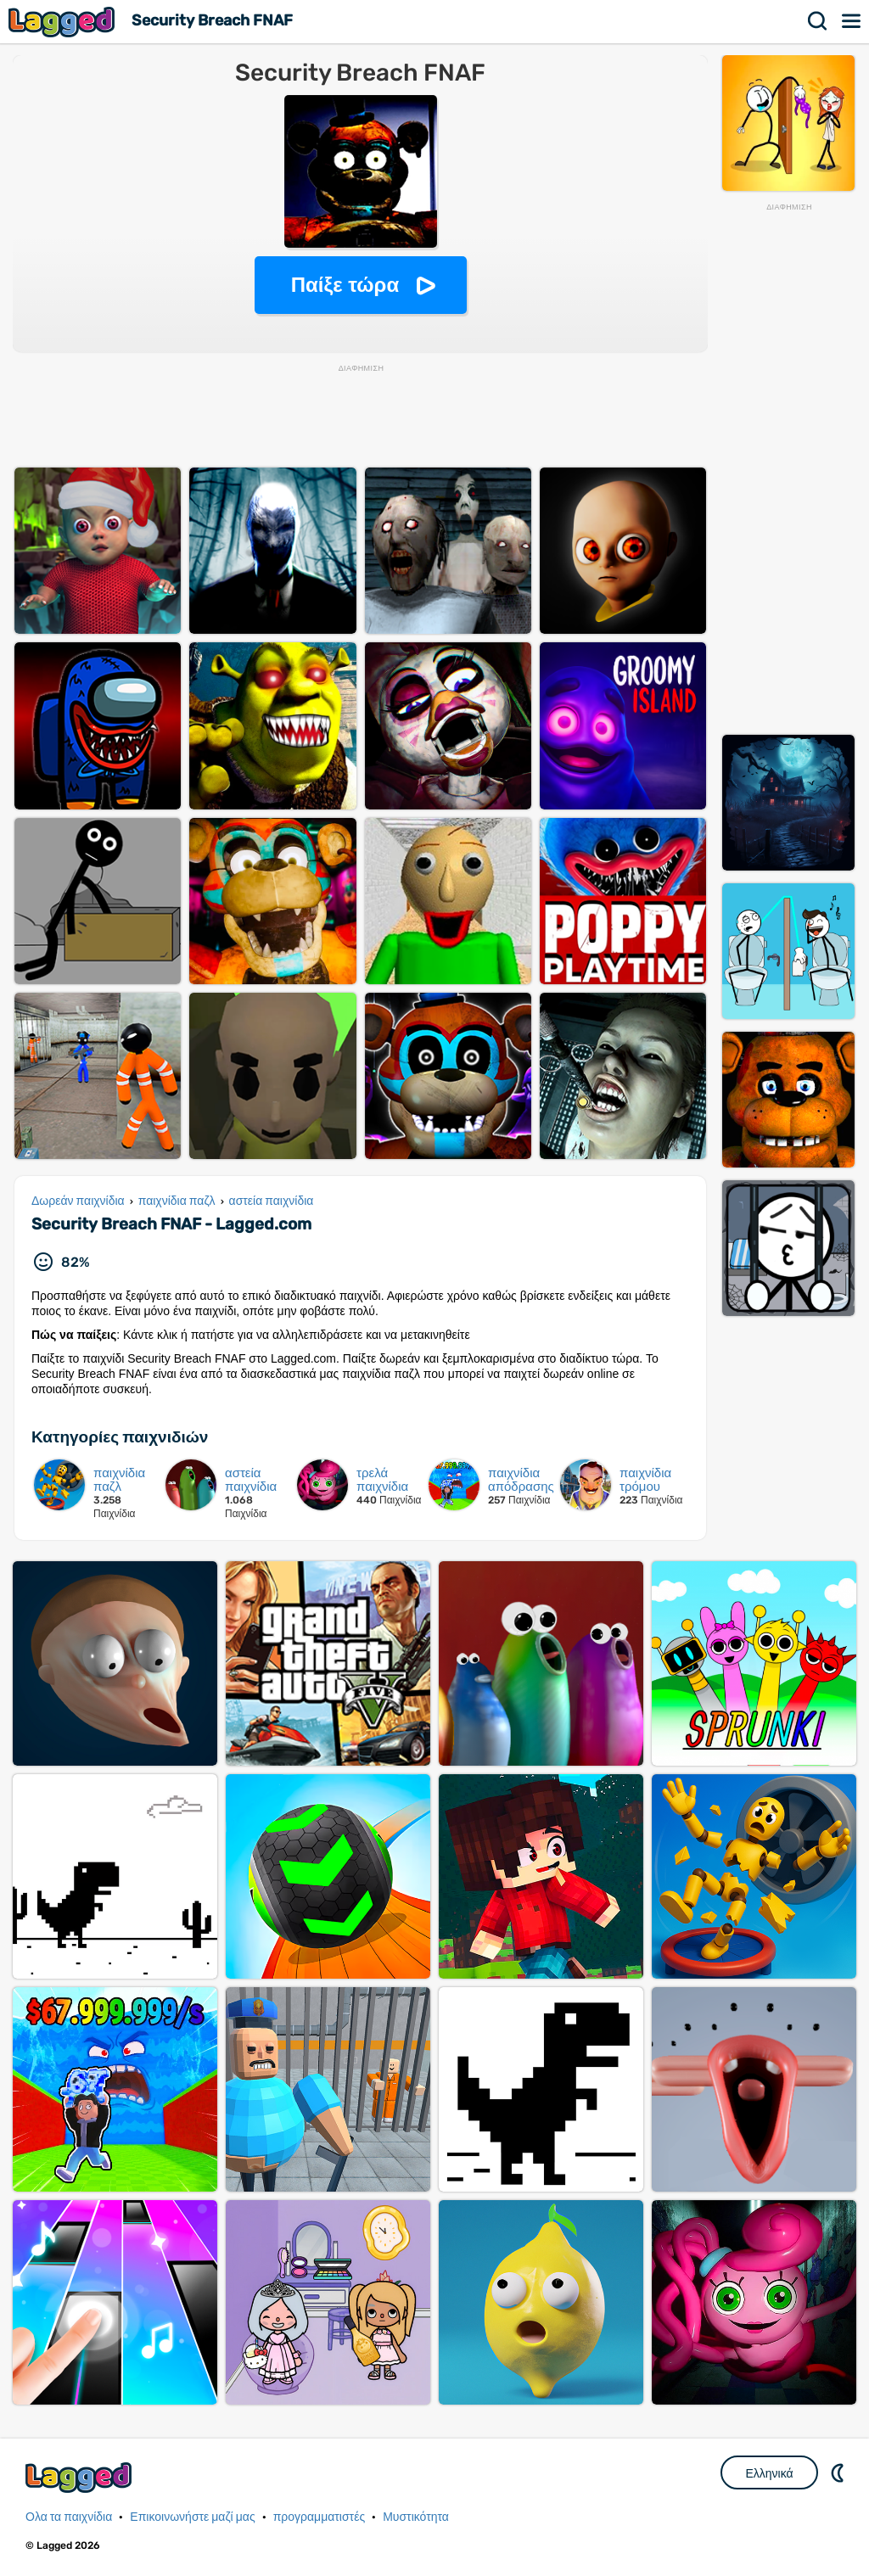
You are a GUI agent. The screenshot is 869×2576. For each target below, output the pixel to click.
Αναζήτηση (818, 21)
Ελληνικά (769, 2473)
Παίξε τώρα (345, 284)
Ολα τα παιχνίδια (68, 2517)
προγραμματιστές (319, 2517)
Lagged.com (80, 2477)
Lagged (63, 21)
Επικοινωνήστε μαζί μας (192, 2517)
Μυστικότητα (416, 2517)
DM (839, 2472)
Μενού (852, 21)
